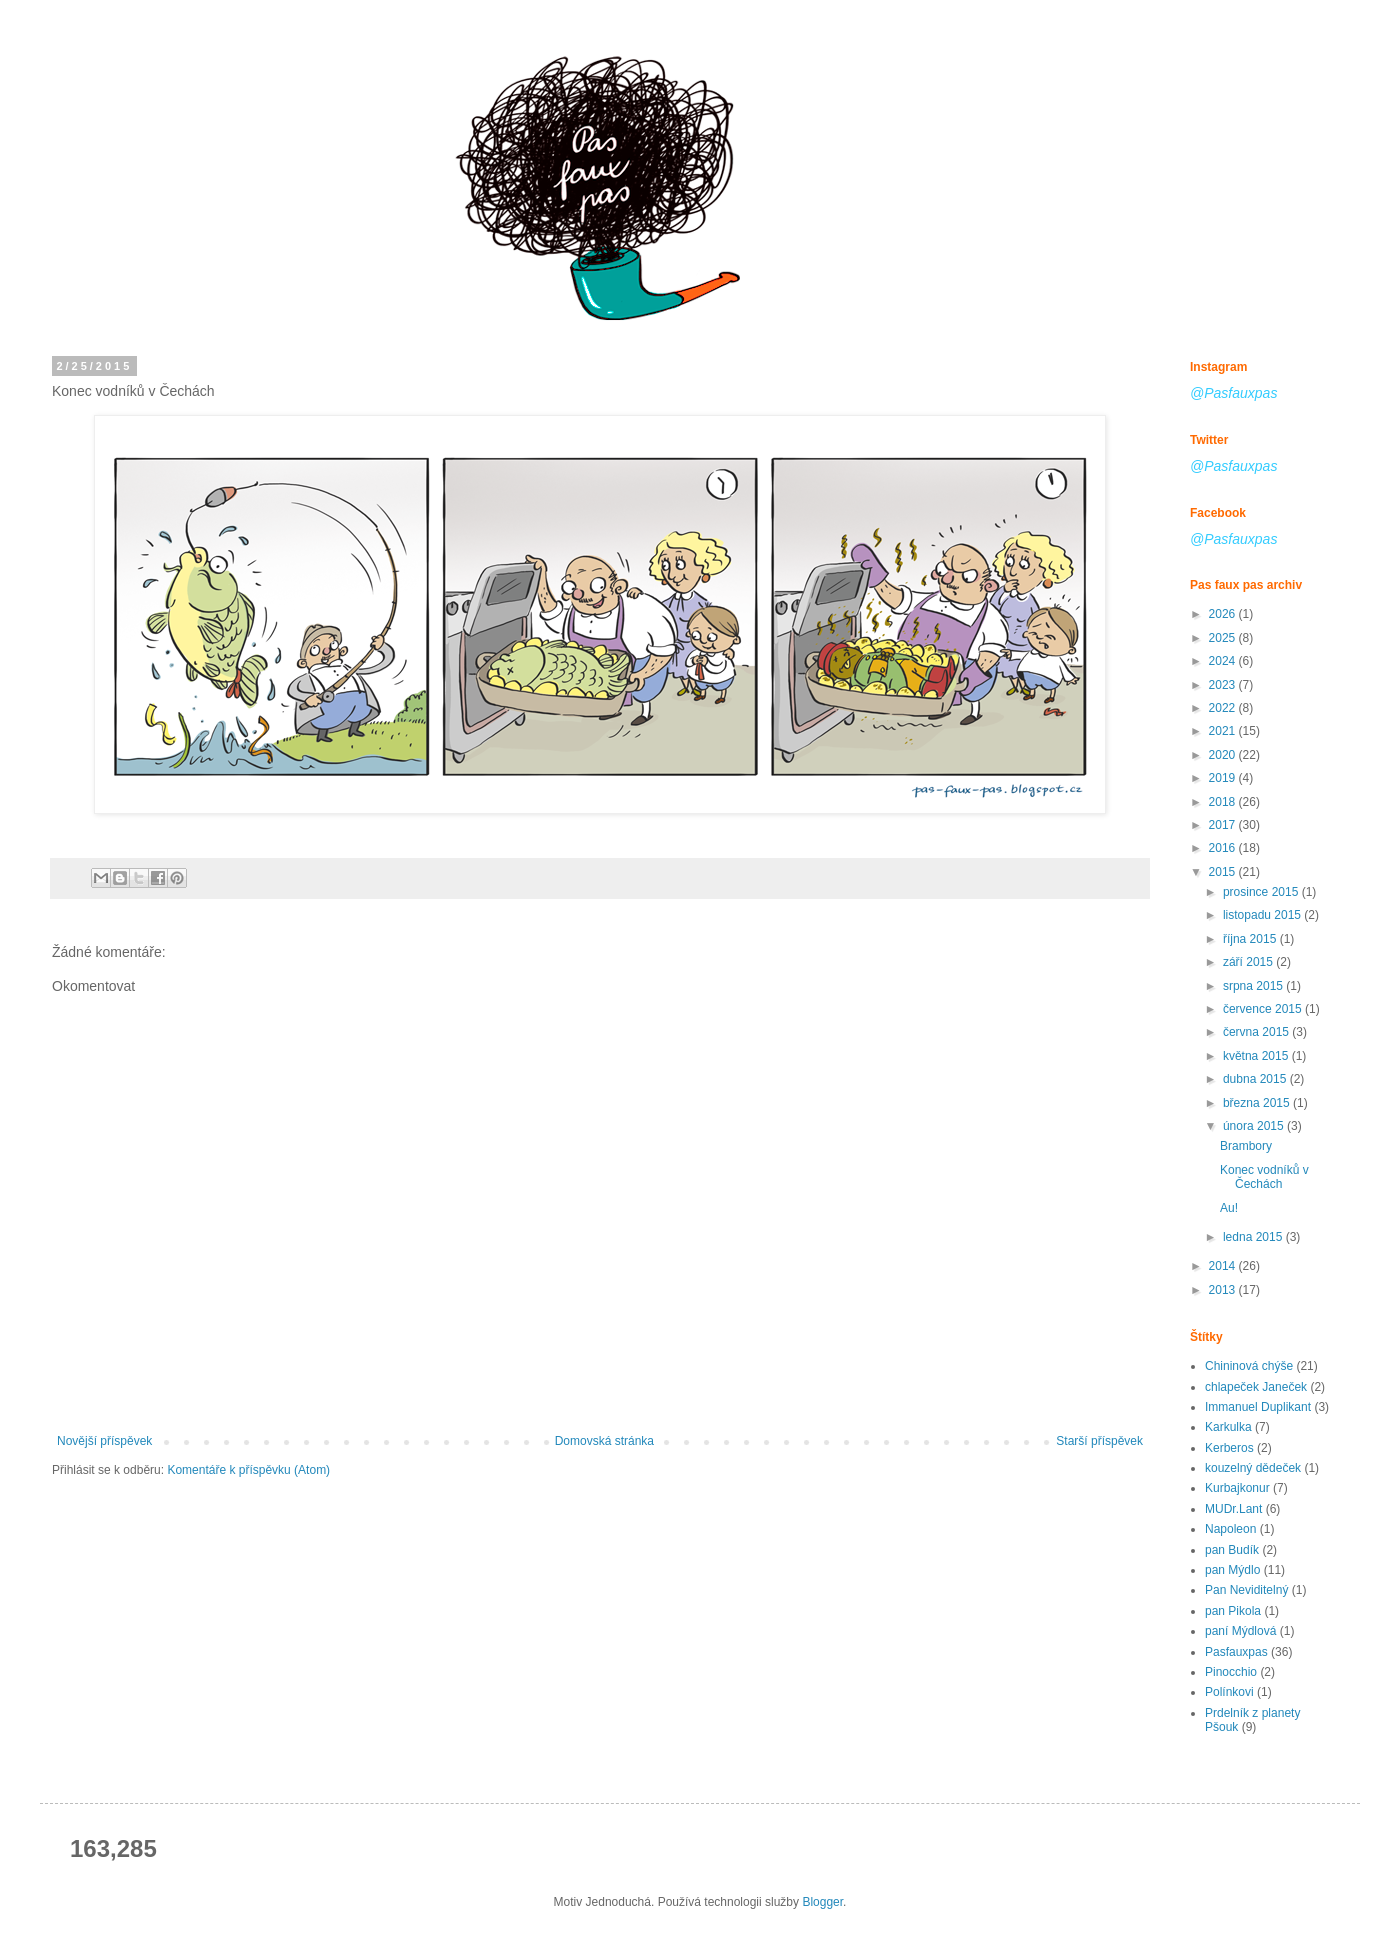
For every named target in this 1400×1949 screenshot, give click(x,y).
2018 (1224, 802)
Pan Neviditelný (1246, 1590)
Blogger (822, 1902)
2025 (1224, 638)
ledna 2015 (1254, 1237)
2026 (1224, 614)
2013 (1224, 1290)
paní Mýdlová (1240, 1631)
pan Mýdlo (1232, 1570)
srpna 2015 (1254, 986)
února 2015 (1255, 1126)
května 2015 (1257, 1056)
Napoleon (1230, 1529)
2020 (1224, 755)
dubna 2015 (1256, 1079)
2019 (1224, 778)
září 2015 (1249, 962)
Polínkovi (1229, 1692)
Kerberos (1229, 1448)
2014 (1224, 1266)
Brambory (1246, 1146)
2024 (1224, 661)
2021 (1224, 731)
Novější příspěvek (104, 1441)
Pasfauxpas (1236, 1652)
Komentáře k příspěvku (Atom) (248, 1470)
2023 (1224, 685)
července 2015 (1264, 1009)
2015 (1224, 872)
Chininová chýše (1249, 1366)
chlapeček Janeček (1256, 1387)
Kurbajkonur (1237, 1488)
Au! (1229, 1208)
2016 (1224, 848)
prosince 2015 (1262, 892)
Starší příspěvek (1099, 1441)
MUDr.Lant (1233, 1509)
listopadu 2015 (1263, 915)
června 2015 (1257, 1032)
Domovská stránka (604, 1441)
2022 (1224, 708)
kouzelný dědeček (1253, 1468)
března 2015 (1258, 1103)
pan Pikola (1233, 1611)
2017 (1224, 825)
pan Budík (1232, 1550)
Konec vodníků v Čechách (1264, 1177)
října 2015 (1251, 939)
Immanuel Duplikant (1258, 1407)
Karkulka (1228, 1427)
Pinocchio (1231, 1672)
